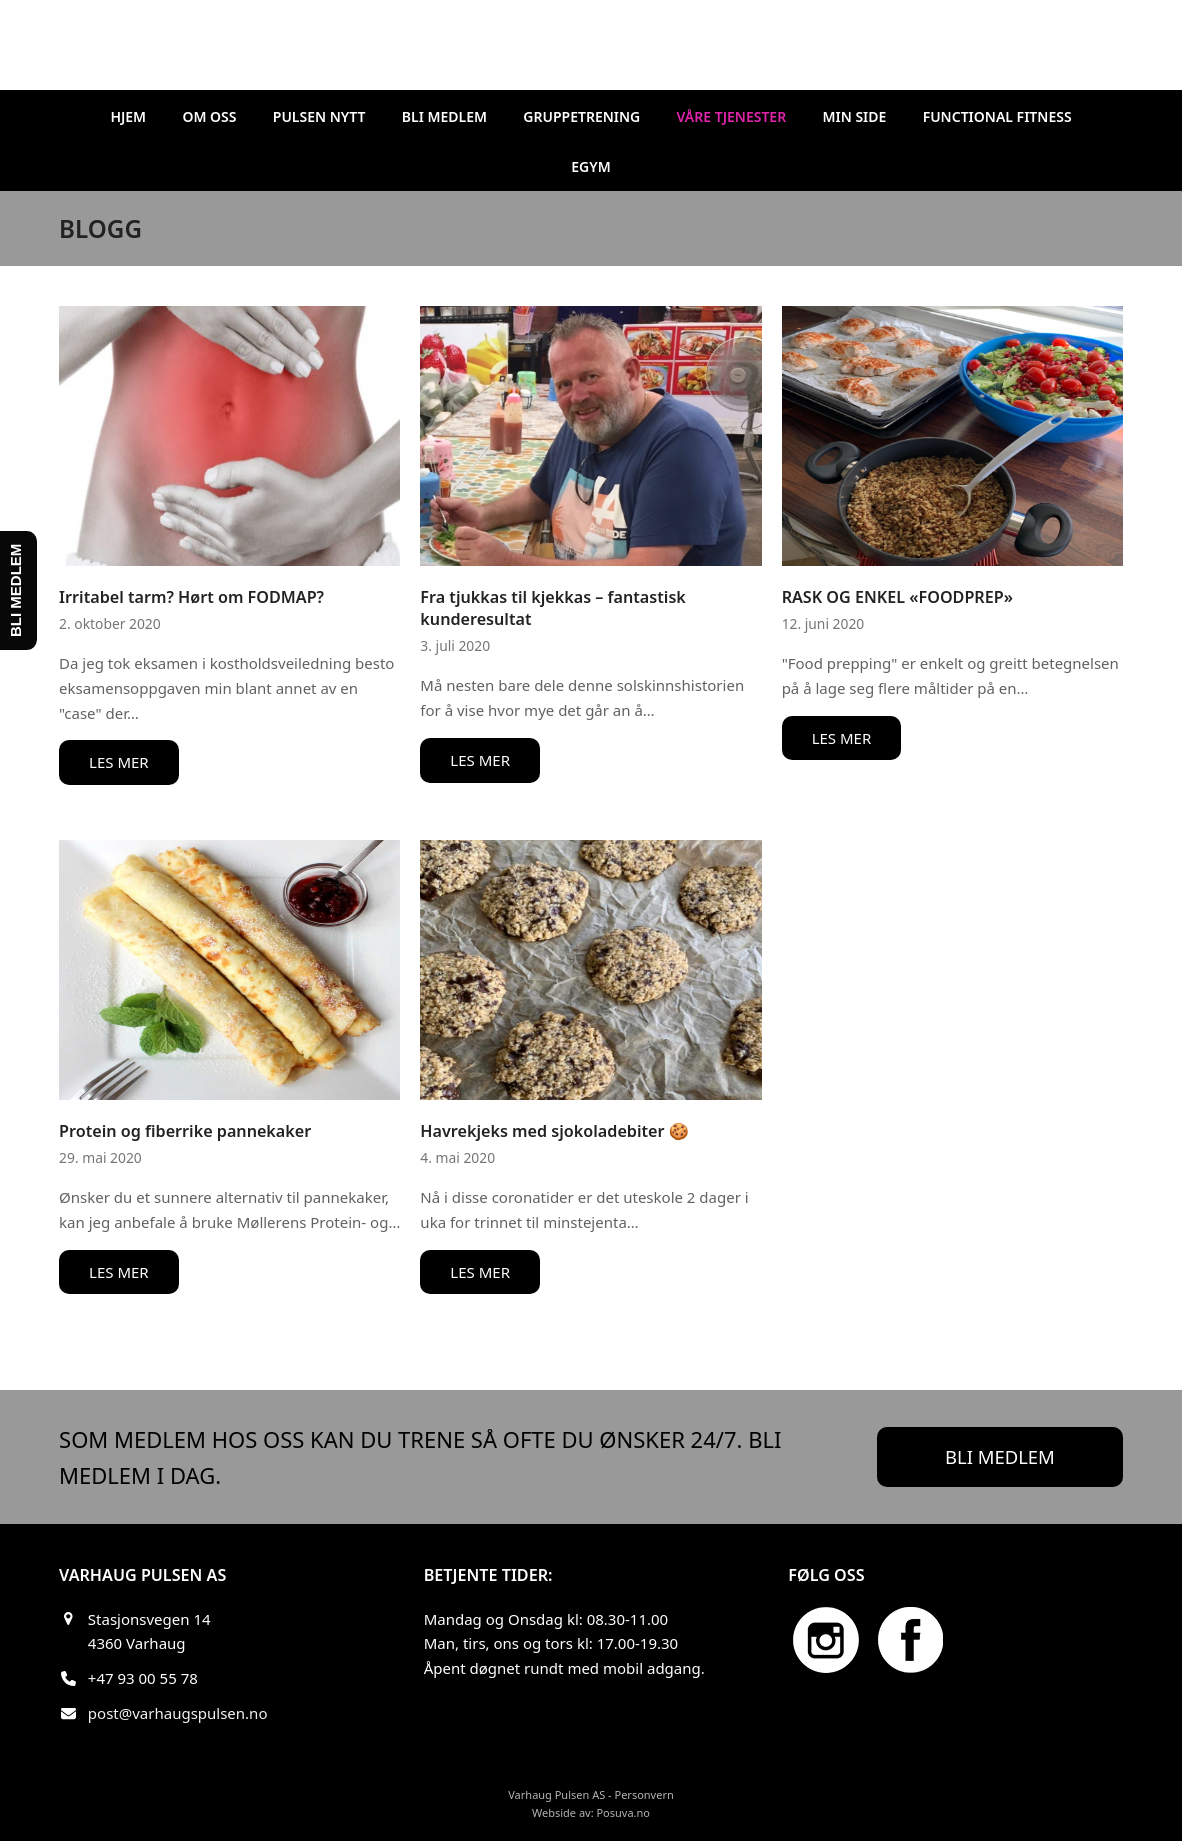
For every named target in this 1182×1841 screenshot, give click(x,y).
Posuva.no (623, 1812)
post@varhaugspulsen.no (178, 1713)
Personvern (643, 1794)
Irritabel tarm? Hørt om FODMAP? (191, 597)
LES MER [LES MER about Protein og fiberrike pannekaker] (119, 1272)
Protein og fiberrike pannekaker (185, 1131)
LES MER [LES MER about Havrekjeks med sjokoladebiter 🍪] (480, 1272)
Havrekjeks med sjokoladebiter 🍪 (554, 1131)
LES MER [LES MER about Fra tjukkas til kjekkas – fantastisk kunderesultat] (480, 760)
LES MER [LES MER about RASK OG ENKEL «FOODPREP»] (842, 738)
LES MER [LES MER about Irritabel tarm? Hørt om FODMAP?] (119, 762)
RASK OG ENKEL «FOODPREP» (897, 597)
